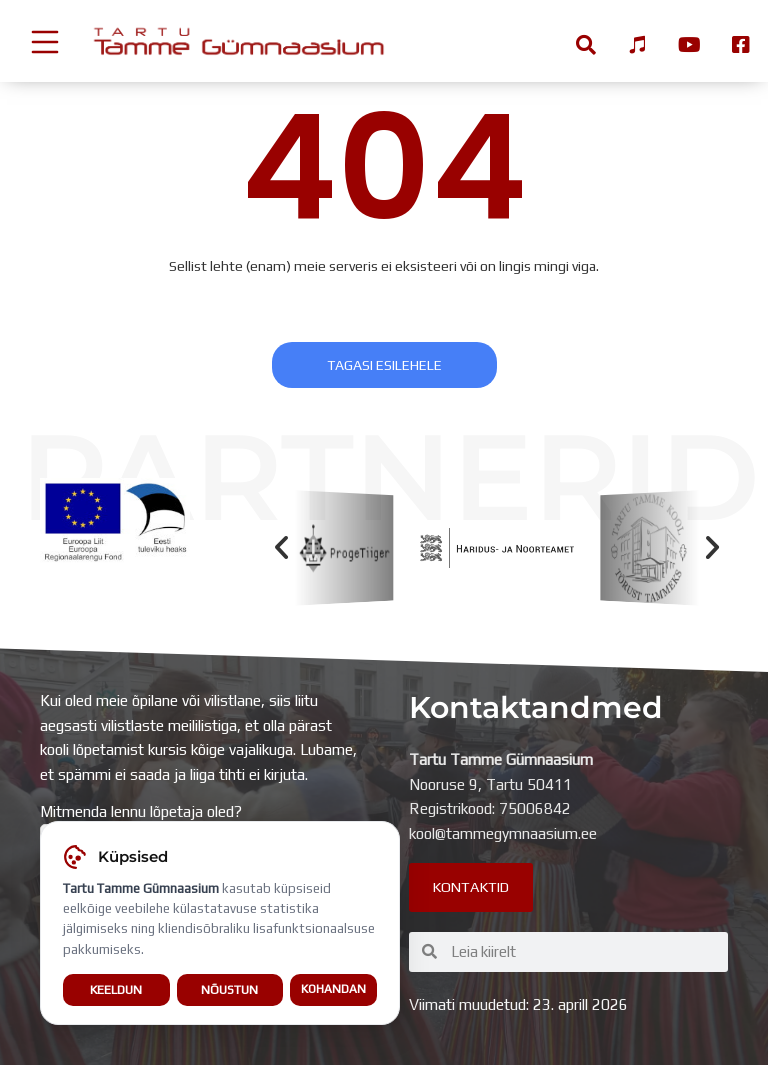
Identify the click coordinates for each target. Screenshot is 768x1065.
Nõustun (229, 995)
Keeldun (116, 995)
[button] (281, 547)
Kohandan (333, 995)
